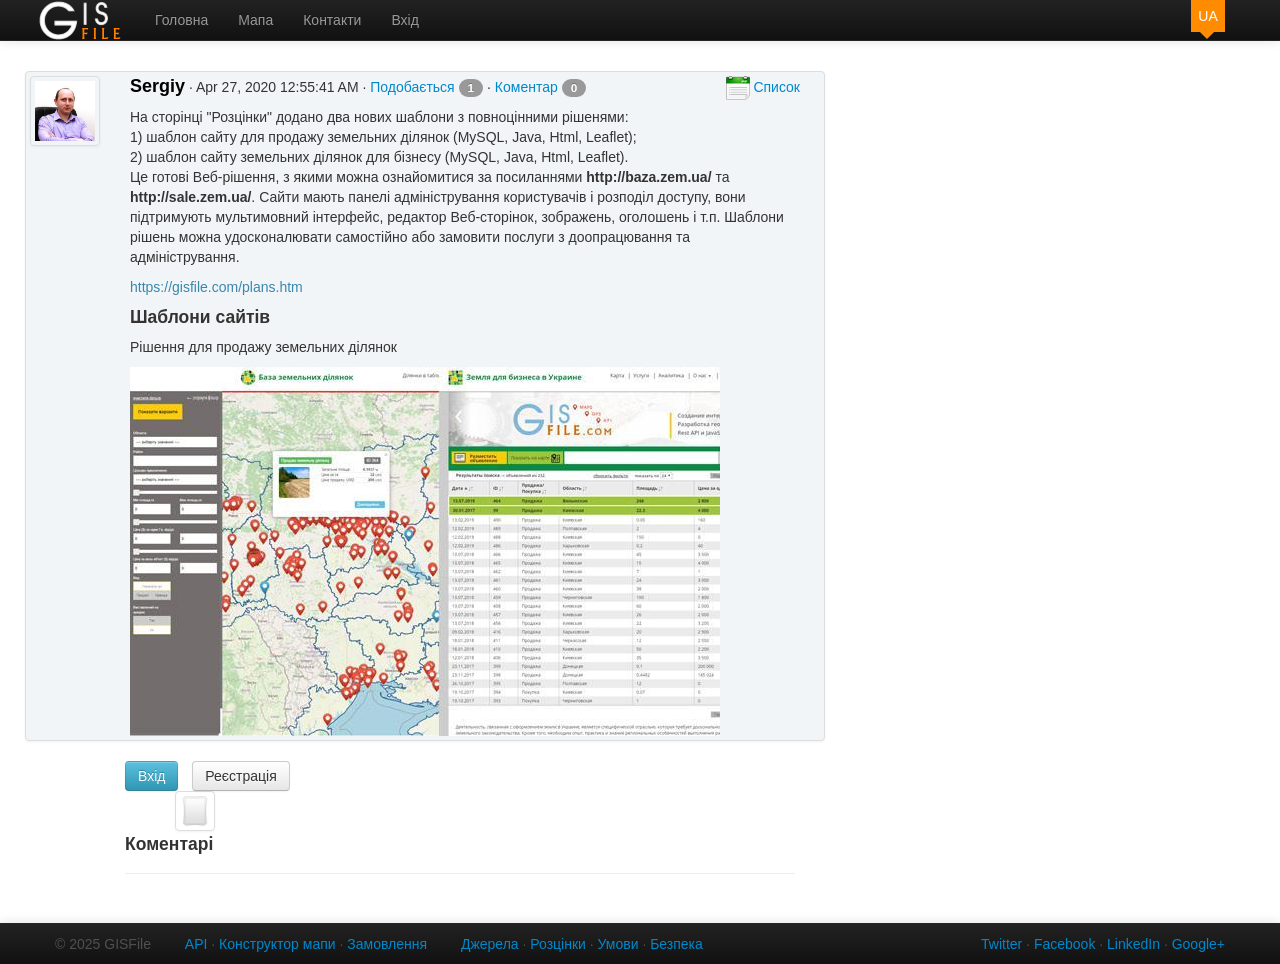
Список (763, 88)
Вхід (404, 20)
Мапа (255, 20)
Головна (181, 20)
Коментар (540, 87)
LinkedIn (1133, 944)
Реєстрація (240, 776)
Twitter (1001, 944)
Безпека (676, 944)
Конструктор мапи (277, 944)
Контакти (332, 20)
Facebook (1064, 944)
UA (1207, 16)
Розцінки (558, 944)
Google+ (1198, 944)
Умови (618, 944)
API (196, 944)
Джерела (490, 944)
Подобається (426, 87)
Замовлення (387, 944)
